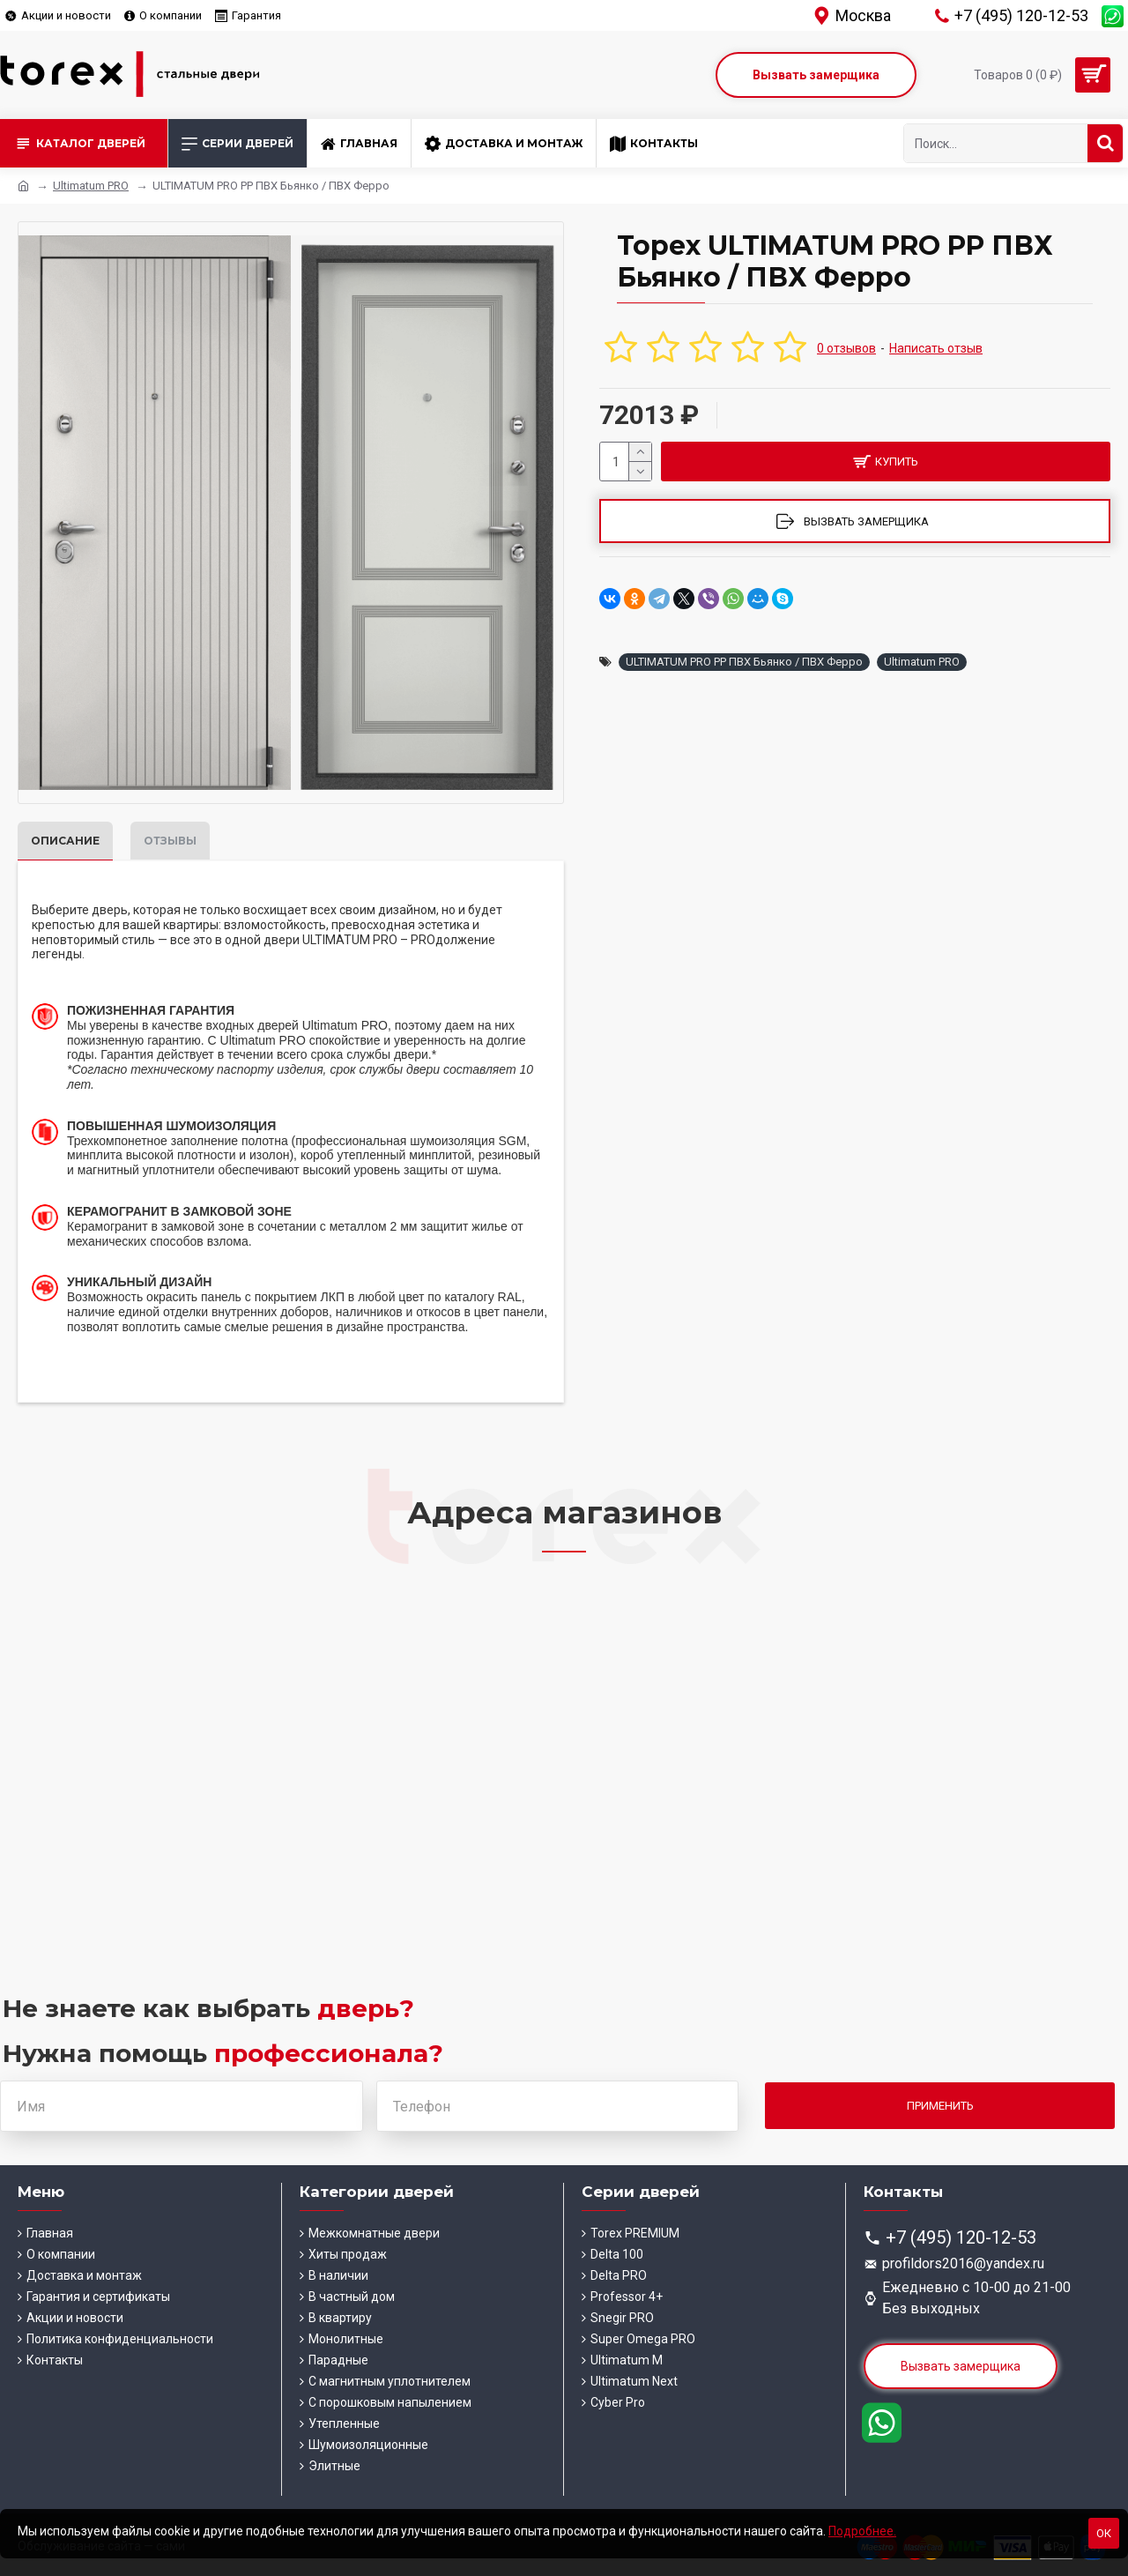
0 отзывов (846, 348)
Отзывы (170, 840)
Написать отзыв (936, 348)
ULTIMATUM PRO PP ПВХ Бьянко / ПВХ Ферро (744, 661)
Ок (1103, 2533)
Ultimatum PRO (91, 185)
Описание (65, 840)
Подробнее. (862, 2531)
